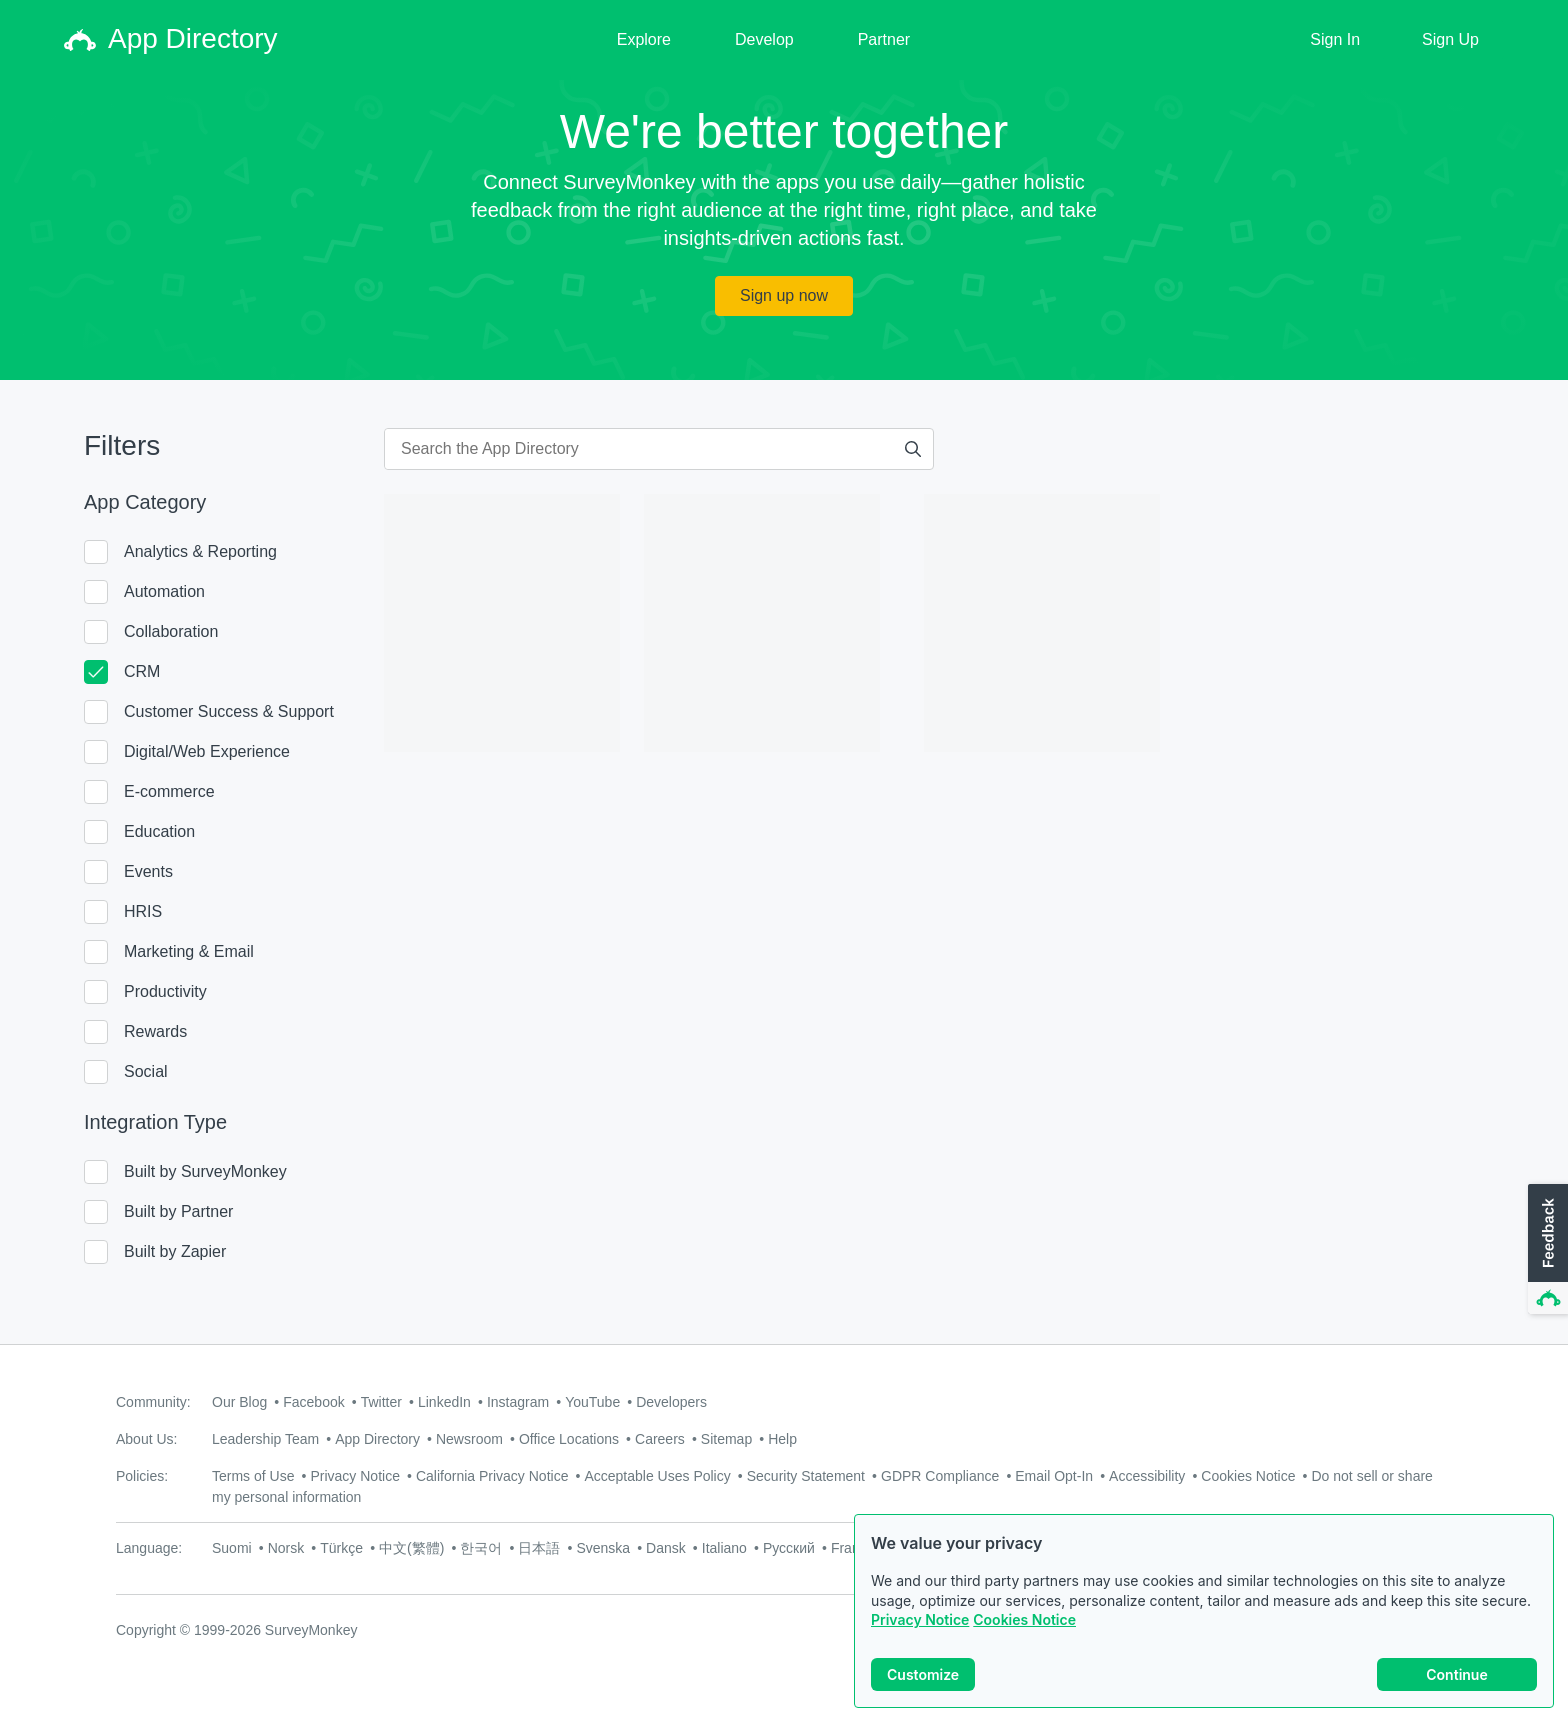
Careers (660, 1439)
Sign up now (784, 295)
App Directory (377, 1439)
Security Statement (806, 1476)
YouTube (592, 1402)
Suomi (232, 1548)
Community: (153, 1402)
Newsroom (469, 1439)
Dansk (666, 1548)
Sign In (1335, 39)
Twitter (381, 1402)
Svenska (603, 1548)
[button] (1546, 1250)
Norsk (286, 1548)
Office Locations (569, 1439)
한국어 (481, 1548)
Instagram (518, 1402)
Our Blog (239, 1402)
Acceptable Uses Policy (657, 1476)
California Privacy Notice (492, 1476)
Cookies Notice (1024, 1637)
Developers (671, 1402)
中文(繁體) (411, 1548)
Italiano (724, 1548)
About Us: (146, 1439)
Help (782, 1439)
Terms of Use (253, 1476)
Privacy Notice (920, 1637)
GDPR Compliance (940, 1476)
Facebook (313, 1402)
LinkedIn (444, 1402)
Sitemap (726, 1439)
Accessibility (1147, 1476)
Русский (789, 1548)
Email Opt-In (1054, 1476)
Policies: (142, 1476)
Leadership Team (265, 1439)
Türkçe (341, 1548)
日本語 (539, 1548)
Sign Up (1450, 39)
